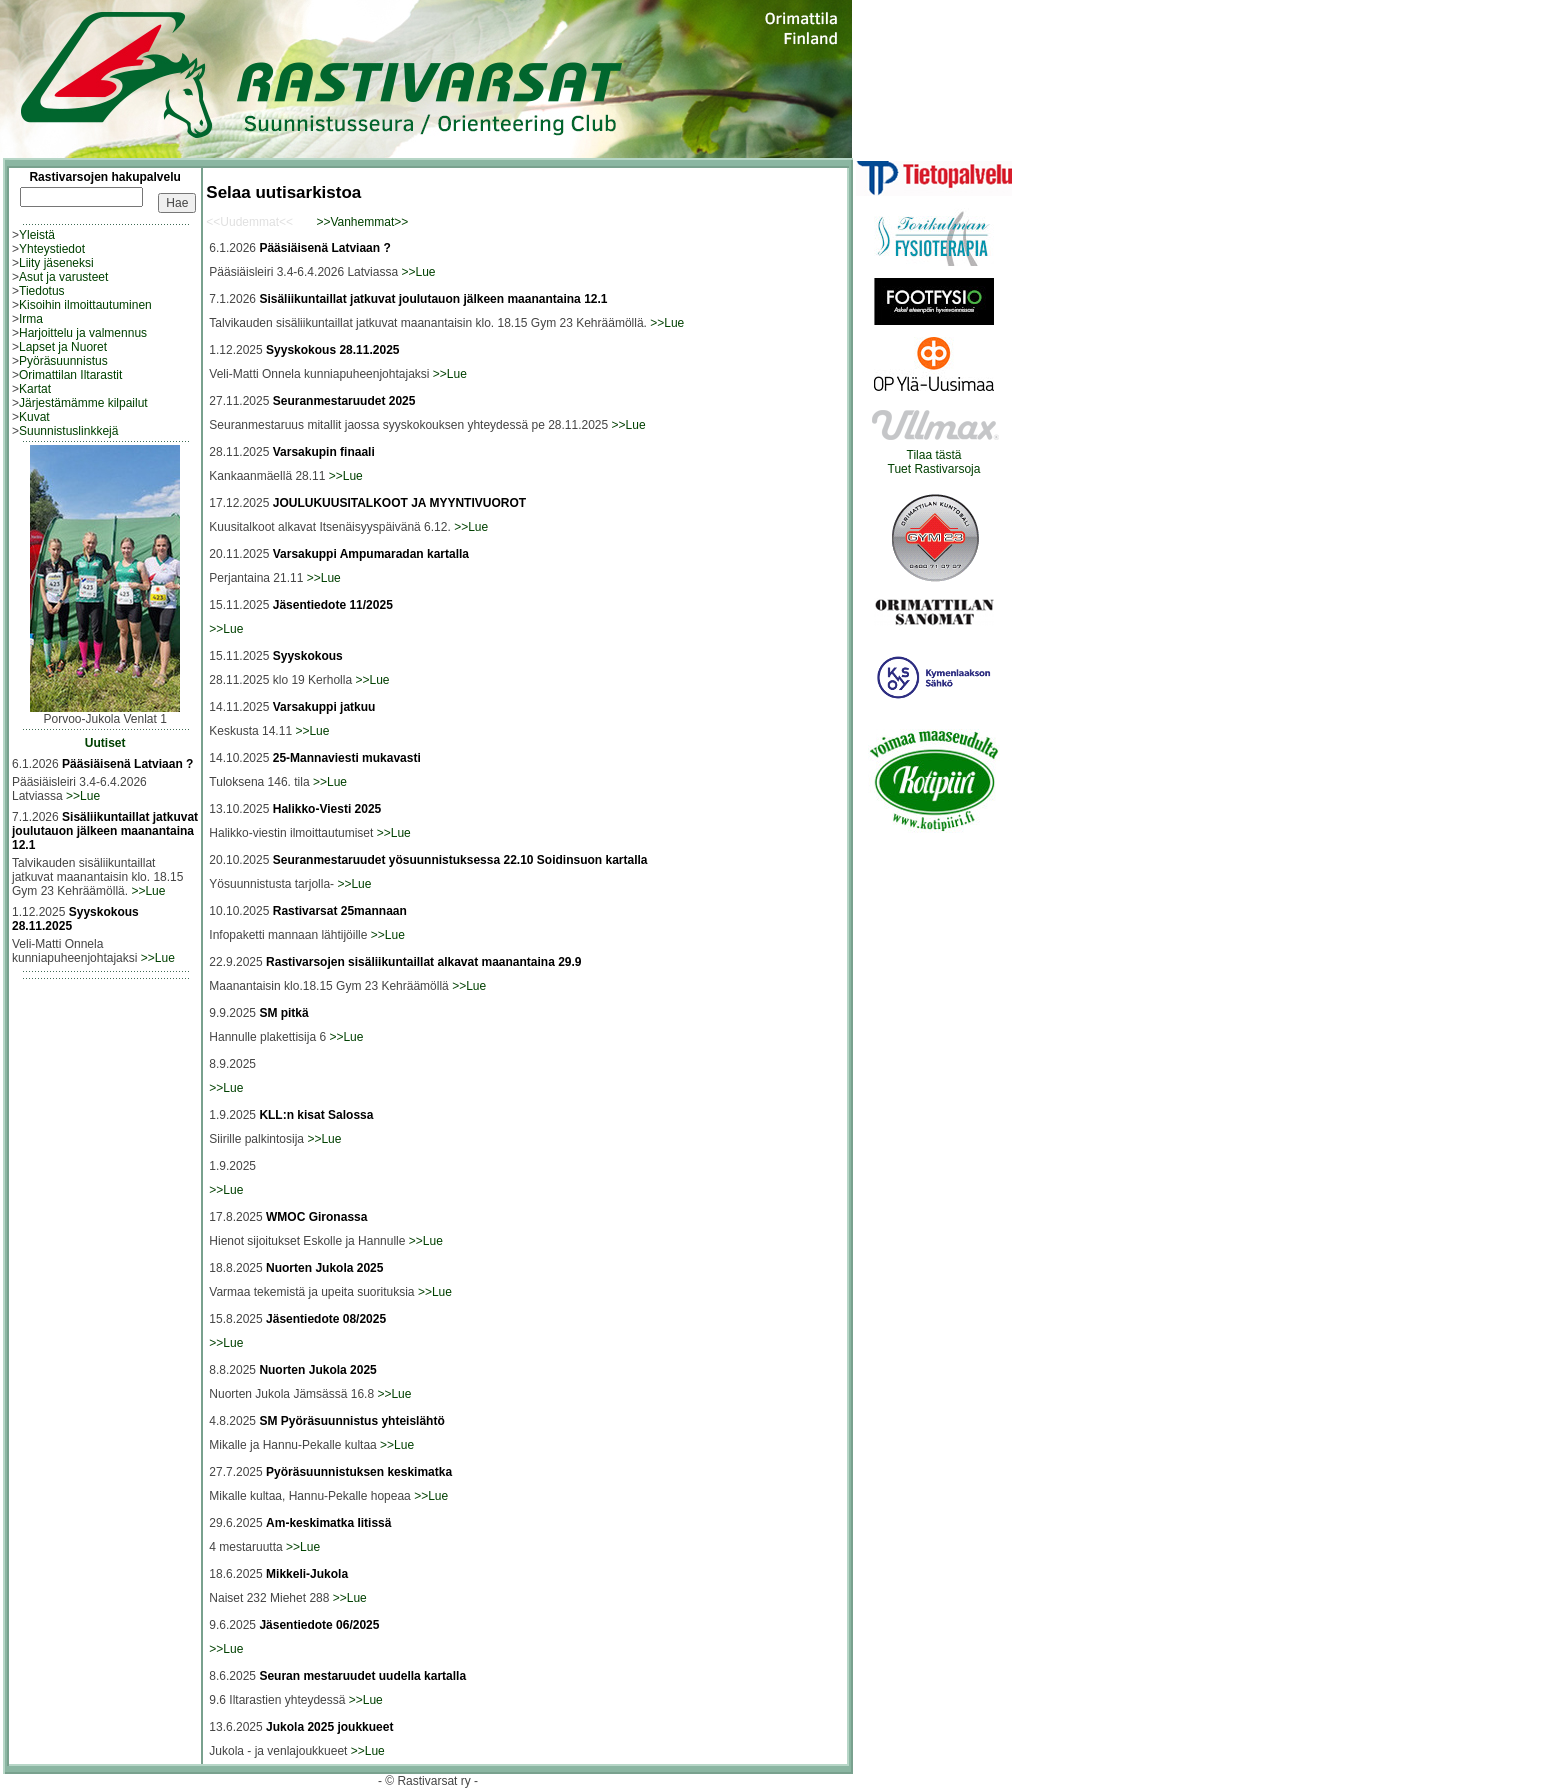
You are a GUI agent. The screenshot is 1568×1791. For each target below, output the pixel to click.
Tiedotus (42, 291)
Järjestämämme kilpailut (83, 403)
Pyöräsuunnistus (63, 361)
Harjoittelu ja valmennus (83, 333)
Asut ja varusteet (63, 277)
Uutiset (105, 743)
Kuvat (34, 417)
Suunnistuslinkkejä (68, 431)
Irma (31, 319)
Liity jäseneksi (56, 263)
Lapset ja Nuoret (63, 347)
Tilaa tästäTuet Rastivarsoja (934, 456)
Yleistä (37, 235)
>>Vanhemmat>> (362, 222)
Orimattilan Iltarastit (70, 375)
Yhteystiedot (52, 249)
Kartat (35, 389)
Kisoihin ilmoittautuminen (85, 305)
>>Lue (83, 796)
